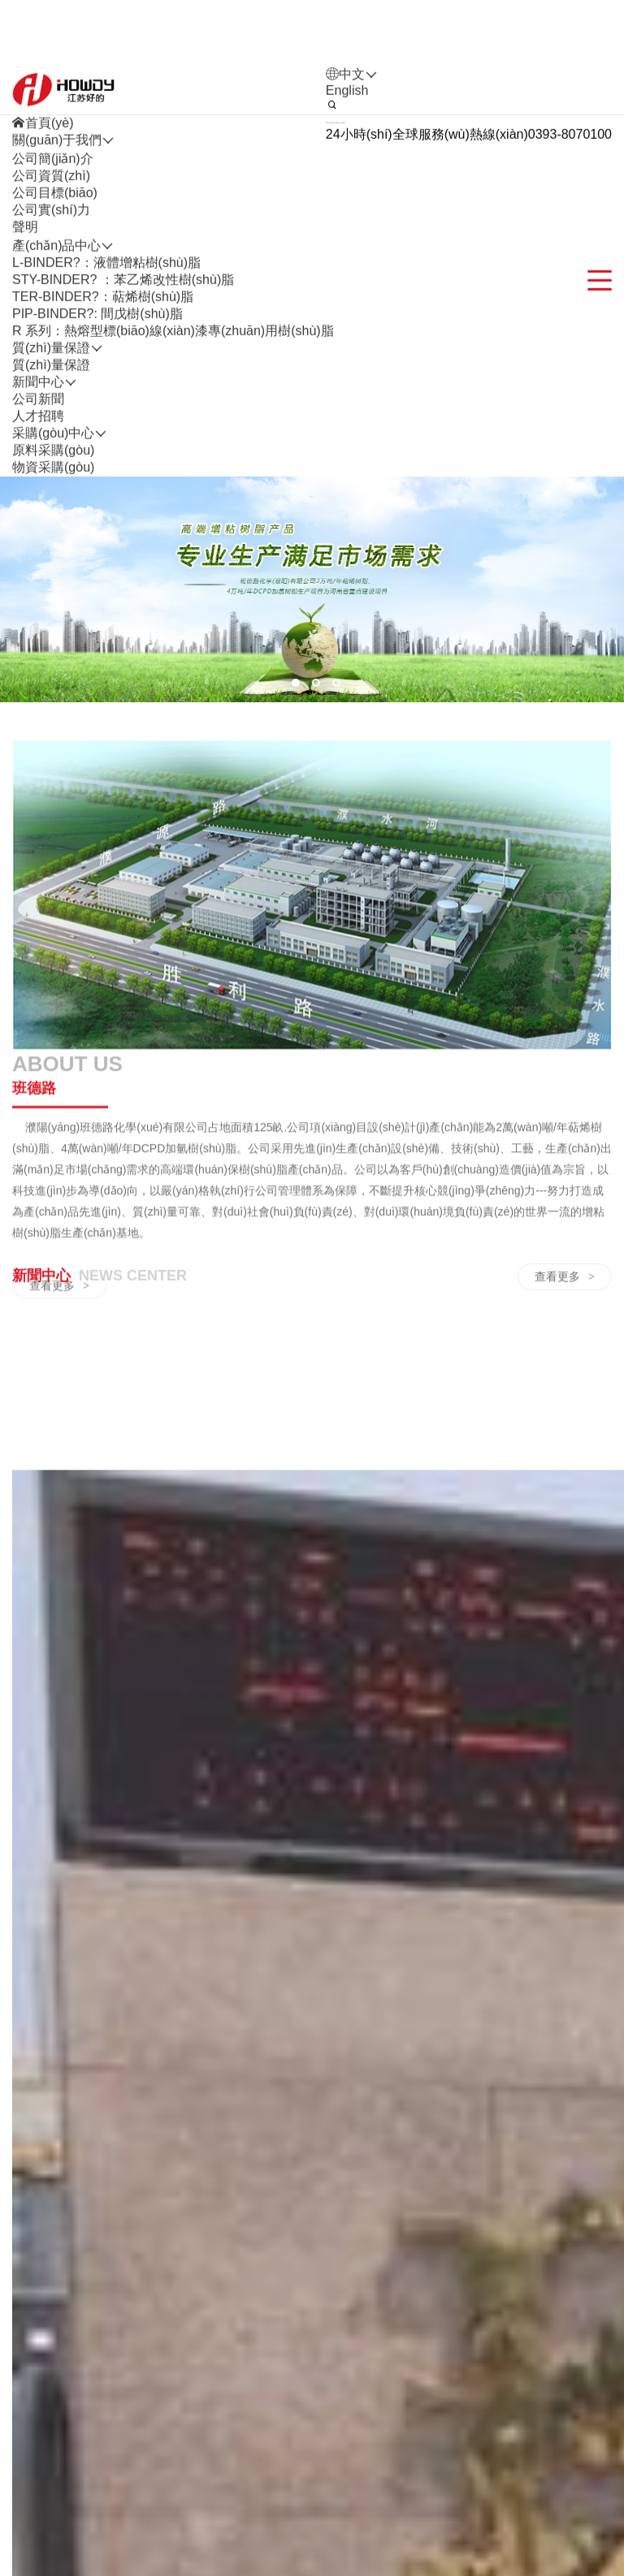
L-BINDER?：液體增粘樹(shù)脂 (106, 353)
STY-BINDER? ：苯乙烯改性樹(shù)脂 (123, 371)
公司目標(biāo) (55, 284)
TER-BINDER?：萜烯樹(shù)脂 (102, 388)
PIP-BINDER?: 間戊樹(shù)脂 (97, 405)
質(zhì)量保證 (51, 456)
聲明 (25, 318)
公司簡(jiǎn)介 (52, 250)
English (347, 181)
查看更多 (59, 1438)
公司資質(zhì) (51, 267)
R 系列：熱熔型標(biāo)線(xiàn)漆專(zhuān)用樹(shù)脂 (173, 422)
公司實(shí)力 (51, 301)
